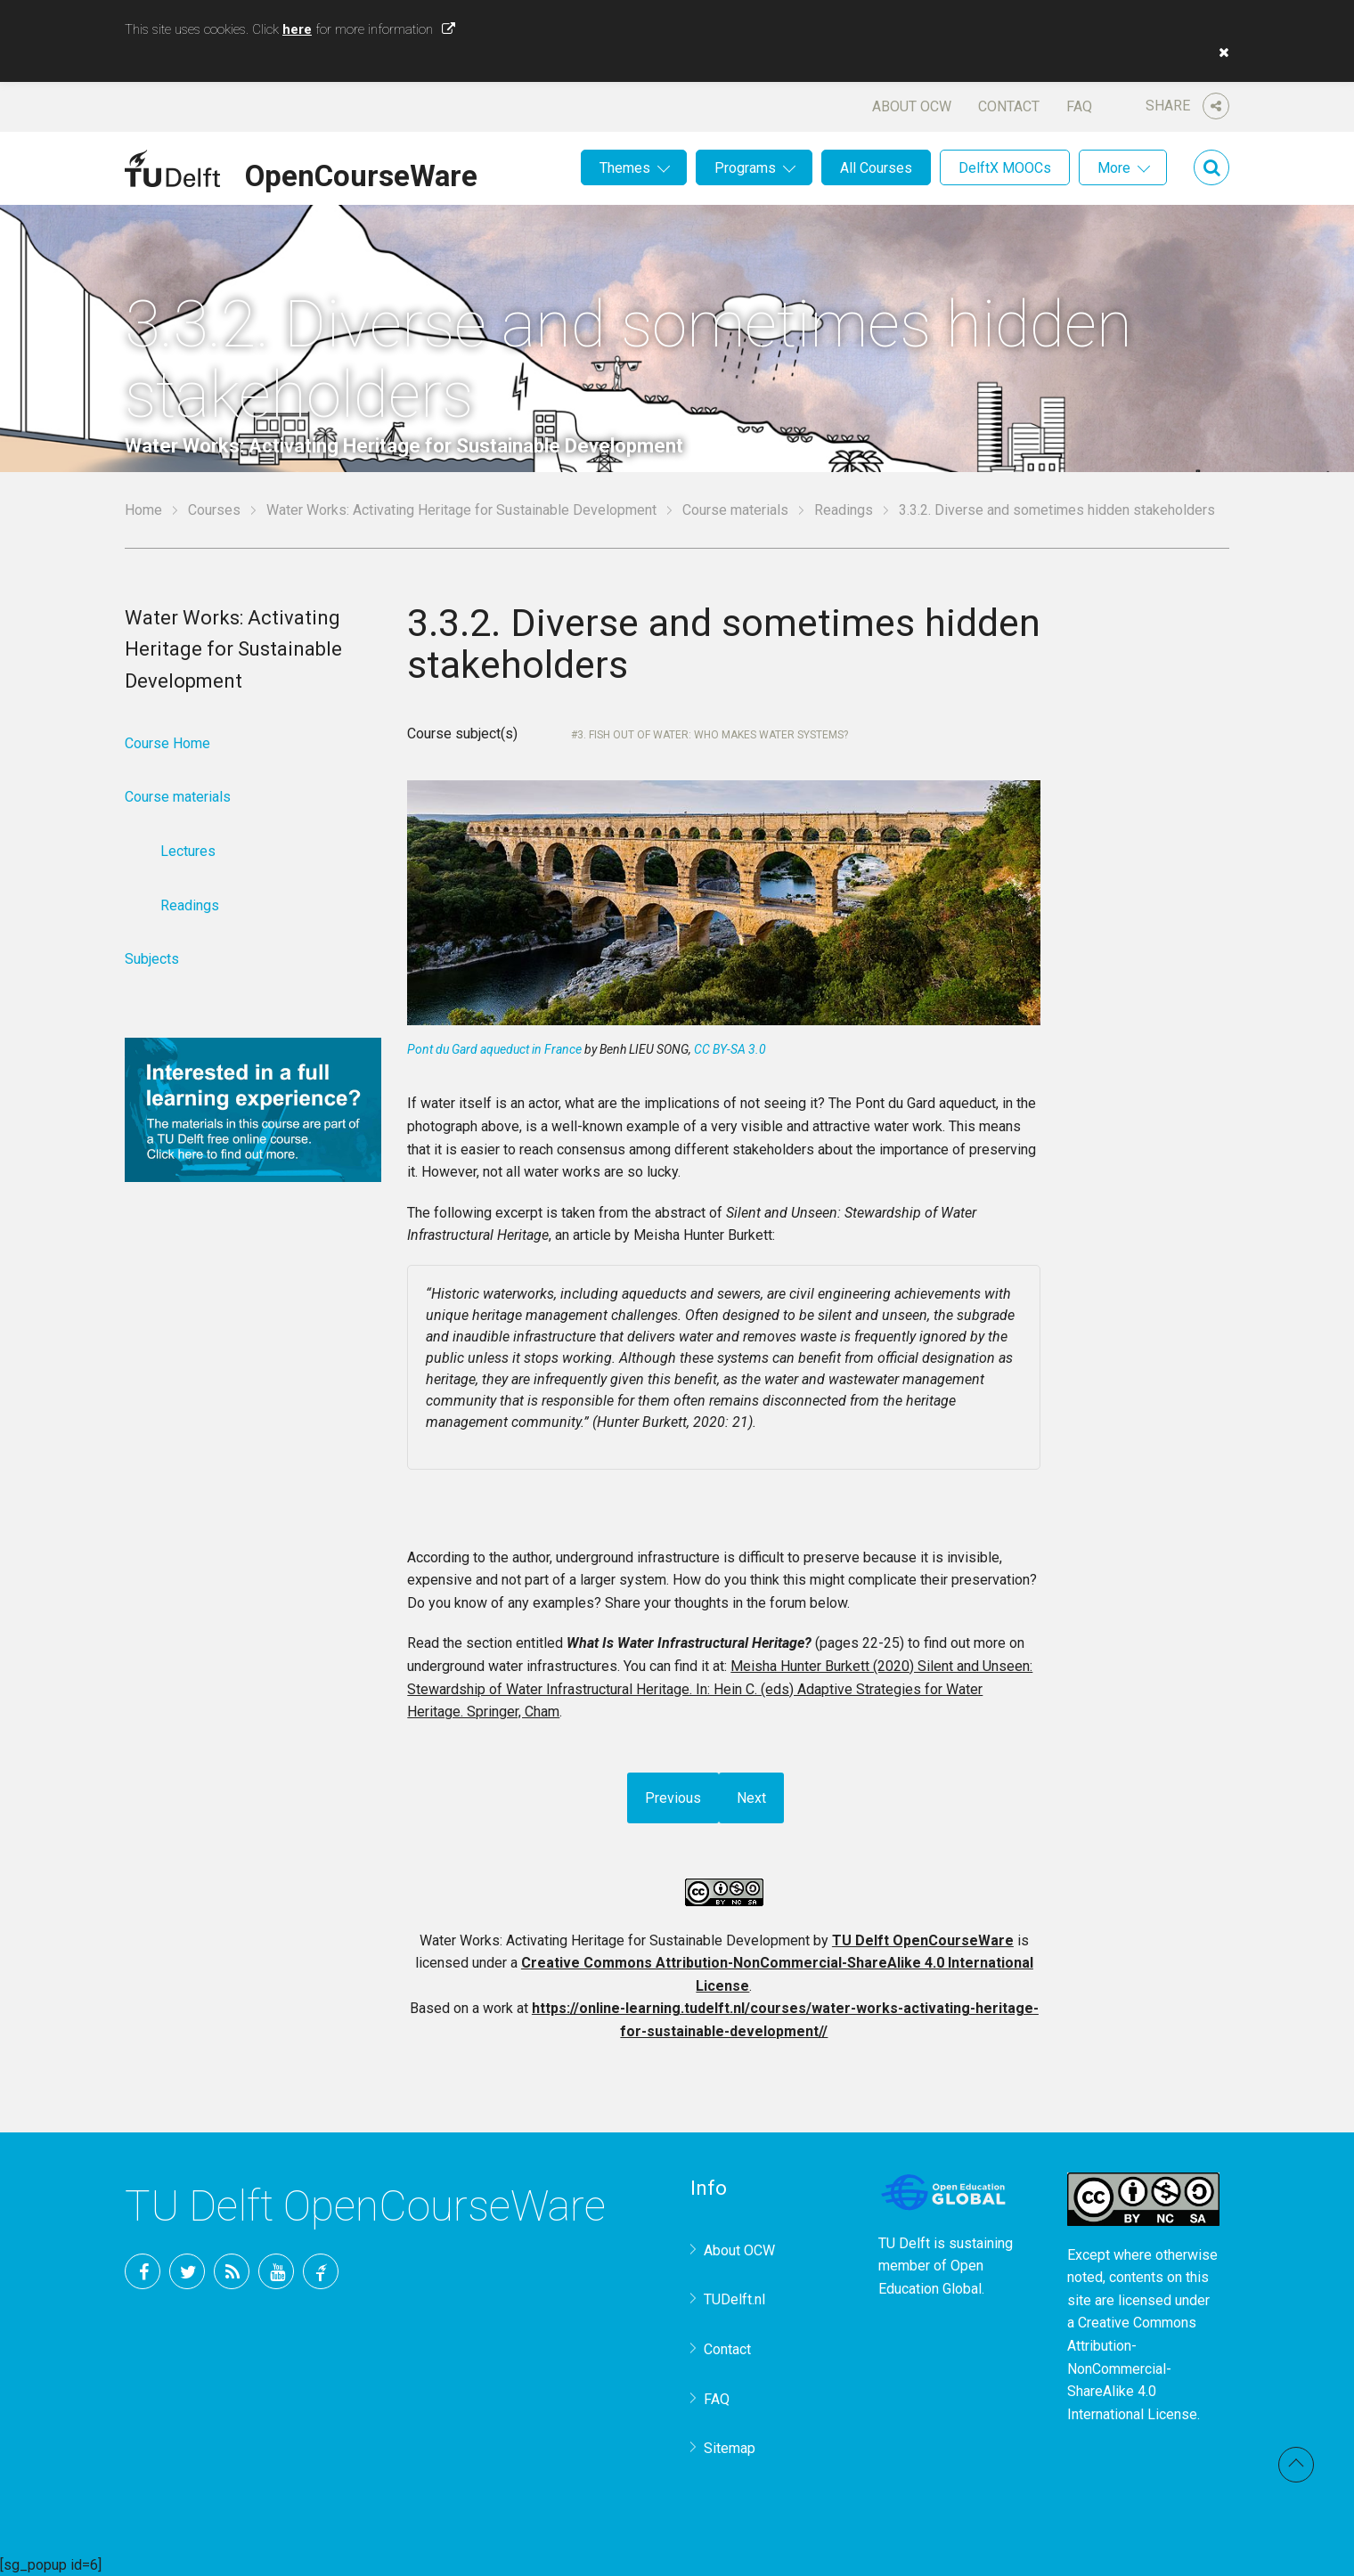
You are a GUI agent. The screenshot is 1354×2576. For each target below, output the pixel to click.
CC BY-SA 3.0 (730, 1049)
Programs (745, 167)
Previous (673, 1797)
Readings (843, 509)
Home (143, 509)
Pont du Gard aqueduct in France (494, 1049)
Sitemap (729, 2448)
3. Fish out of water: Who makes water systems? (712, 735)
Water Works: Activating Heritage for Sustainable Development (461, 509)
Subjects (152, 958)
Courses (214, 509)
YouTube (276, 2271)
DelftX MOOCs (1004, 167)
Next (751, 1797)
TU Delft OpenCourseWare (923, 1940)
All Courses (876, 167)
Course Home (167, 743)
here (297, 29)
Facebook (142, 2271)
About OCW (911, 106)
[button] (1219, 52)
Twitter (187, 2271)
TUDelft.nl (734, 2299)
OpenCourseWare (361, 173)
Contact (1009, 106)
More (1113, 167)
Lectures (188, 851)
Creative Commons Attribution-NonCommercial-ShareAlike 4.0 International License (1132, 2368)
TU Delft (320, 2271)
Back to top (1296, 2464)
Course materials (735, 509)
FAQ (1079, 106)
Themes (625, 167)
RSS (231, 2271)
